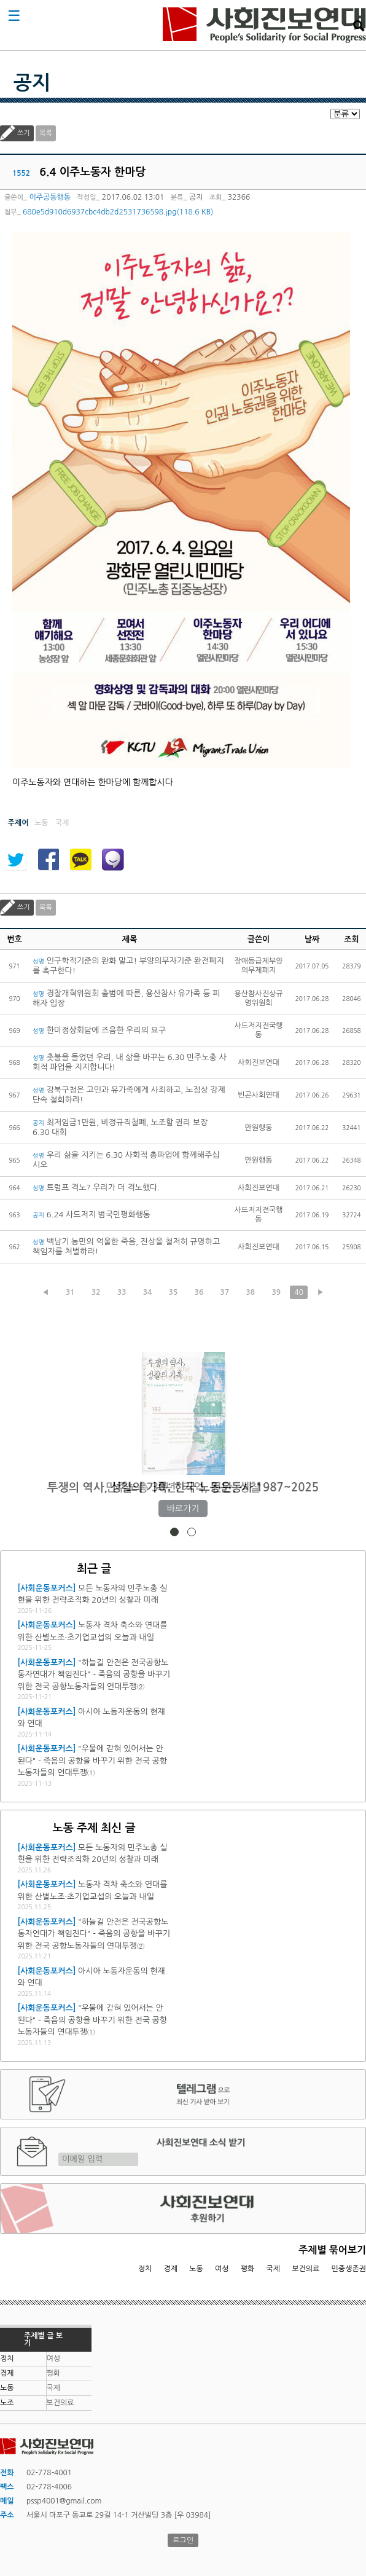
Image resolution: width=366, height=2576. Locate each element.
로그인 (183, 2540)
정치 (145, 2268)
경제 (171, 2268)
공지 (32, 83)
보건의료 (305, 2268)
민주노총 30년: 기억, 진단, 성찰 (183, 1487)
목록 (45, 133)
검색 (358, 25)
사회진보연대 (264, 25)
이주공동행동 (50, 197)
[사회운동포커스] (46, 1588)
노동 (196, 2268)
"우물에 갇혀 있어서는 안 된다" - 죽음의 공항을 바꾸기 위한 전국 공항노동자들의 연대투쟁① (92, 1761)
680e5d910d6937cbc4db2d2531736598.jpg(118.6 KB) (118, 212)
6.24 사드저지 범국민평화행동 (91, 1215)
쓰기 (23, 133)
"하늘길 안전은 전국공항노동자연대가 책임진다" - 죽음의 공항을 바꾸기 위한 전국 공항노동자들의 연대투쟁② (93, 1674)
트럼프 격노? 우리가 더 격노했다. (96, 1188)
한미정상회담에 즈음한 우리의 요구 (99, 1030)
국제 (274, 2268)
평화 (248, 2268)
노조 (7, 2402)
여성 (222, 2268)
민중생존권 (349, 2268)
